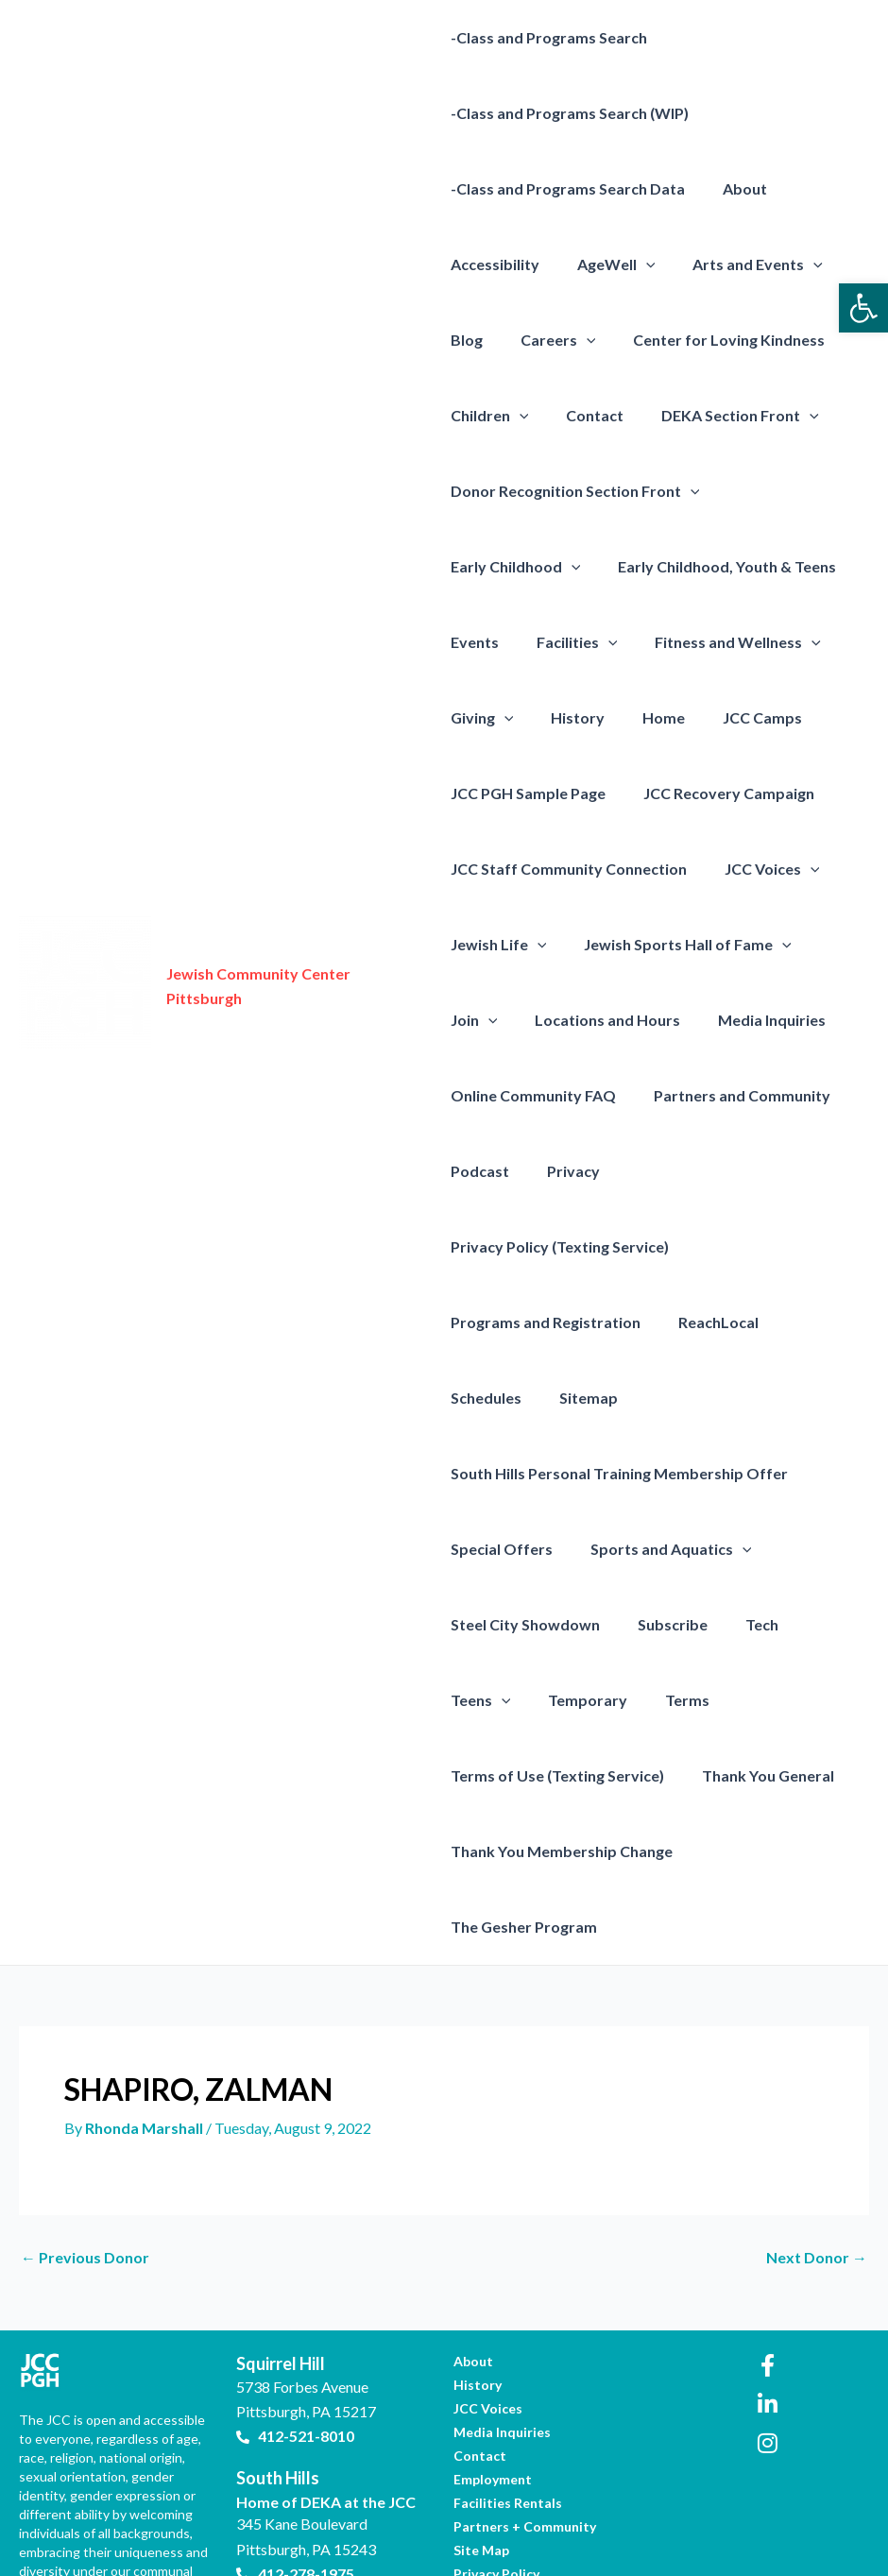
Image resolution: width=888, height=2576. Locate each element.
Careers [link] (551, 340)
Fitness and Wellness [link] (723, 642)
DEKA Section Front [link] (725, 415)
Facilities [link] (569, 642)
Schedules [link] (816, 1246)
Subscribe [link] (665, 1549)
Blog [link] (467, 340)
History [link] (570, 717)
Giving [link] (482, 718)
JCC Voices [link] (764, 869)
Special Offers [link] (502, 1473)
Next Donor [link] (816, 2106)
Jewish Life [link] (499, 944)
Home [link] (648, 717)
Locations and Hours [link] (600, 1020)
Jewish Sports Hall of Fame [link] (680, 944)
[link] (863, 308)
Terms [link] (582, 1624)
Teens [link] (824, 1549)
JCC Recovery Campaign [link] (721, 793)
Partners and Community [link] (734, 1095)
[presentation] (638, 264)
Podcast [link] (480, 1171)
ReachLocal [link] (711, 1246)
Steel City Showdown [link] (525, 1549)
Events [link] (475, 642)
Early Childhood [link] (516, 567)
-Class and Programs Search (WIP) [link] (570, 113)
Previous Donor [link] (85, 2106)
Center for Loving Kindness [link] (714, 340)
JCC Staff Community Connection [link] (569, 869)
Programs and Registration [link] (545, 1246)
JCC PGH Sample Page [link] (528, 793)
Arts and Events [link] (742, 264)
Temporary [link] (490, 1624)
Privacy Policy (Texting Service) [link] (732, 1171)
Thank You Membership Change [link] (724, 1700)
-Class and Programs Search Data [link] (568, 188)
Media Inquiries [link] (757, 1020)
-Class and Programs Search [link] (549, 37)
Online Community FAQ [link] (533, 1095)
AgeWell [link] (609, 264)
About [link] (737, 188)
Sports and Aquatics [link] (663, 1473)
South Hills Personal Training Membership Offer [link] (619, 1398)
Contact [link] (587, 415)
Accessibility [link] (495, 264)
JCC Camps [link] (739, 717)
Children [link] (490, 415)
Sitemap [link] (480, 1322)
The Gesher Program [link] (524, 1775)
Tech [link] (746, 1549)
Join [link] (474, 1020)
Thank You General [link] (517, 1700)
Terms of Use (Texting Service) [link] (741, 1624)
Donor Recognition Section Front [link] (575, 491)
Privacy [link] (565, 1171)
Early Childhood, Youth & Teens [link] (719, 566)
